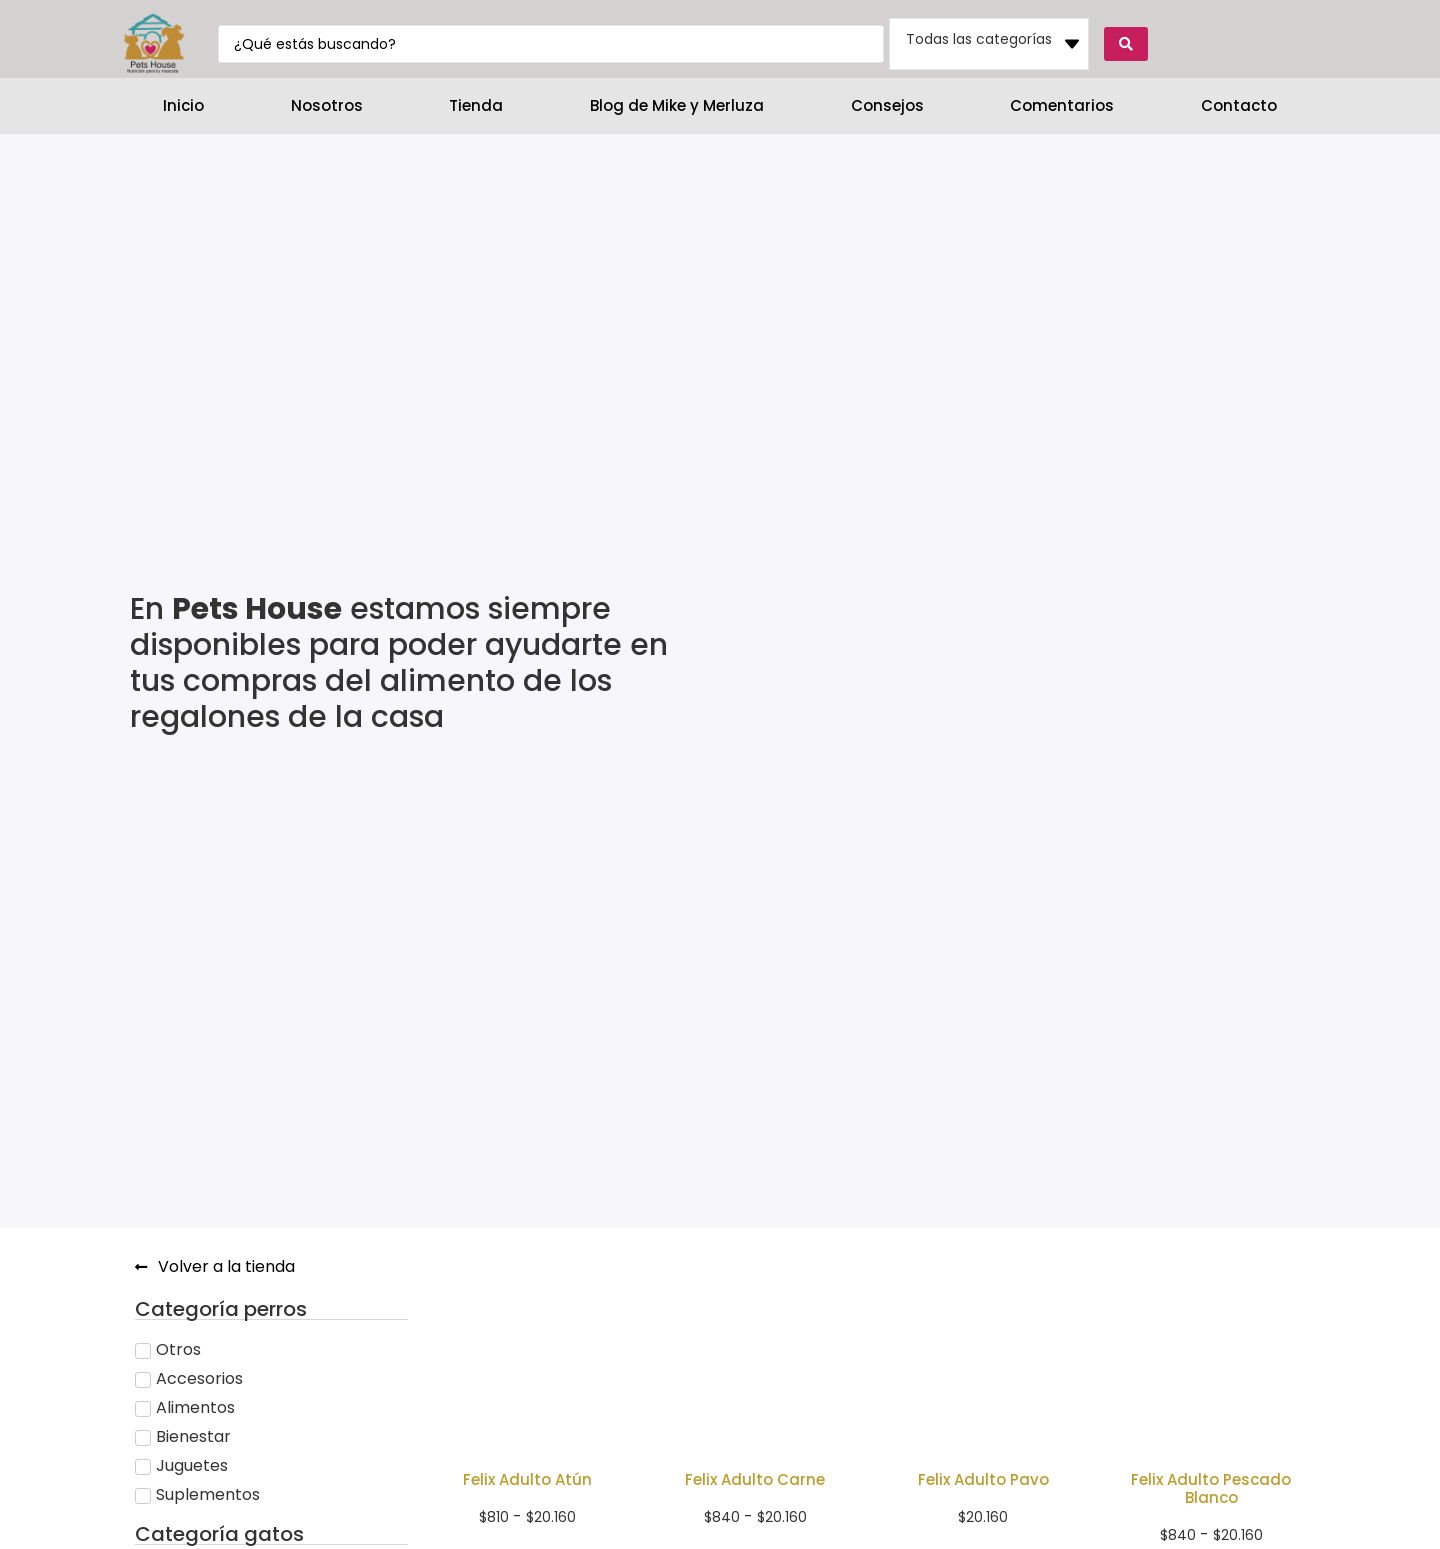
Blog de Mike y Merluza (677, 105)
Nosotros (327, 105)
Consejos (887, 105)
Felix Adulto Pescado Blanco (1211, 1488)
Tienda (476, 105)
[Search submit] (1126, 44)
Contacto (1239, 105)
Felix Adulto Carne (755, 1479)
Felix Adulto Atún (527, 1479)
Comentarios (1062, 105)
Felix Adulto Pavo (983, 1479)
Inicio (183, 105)
